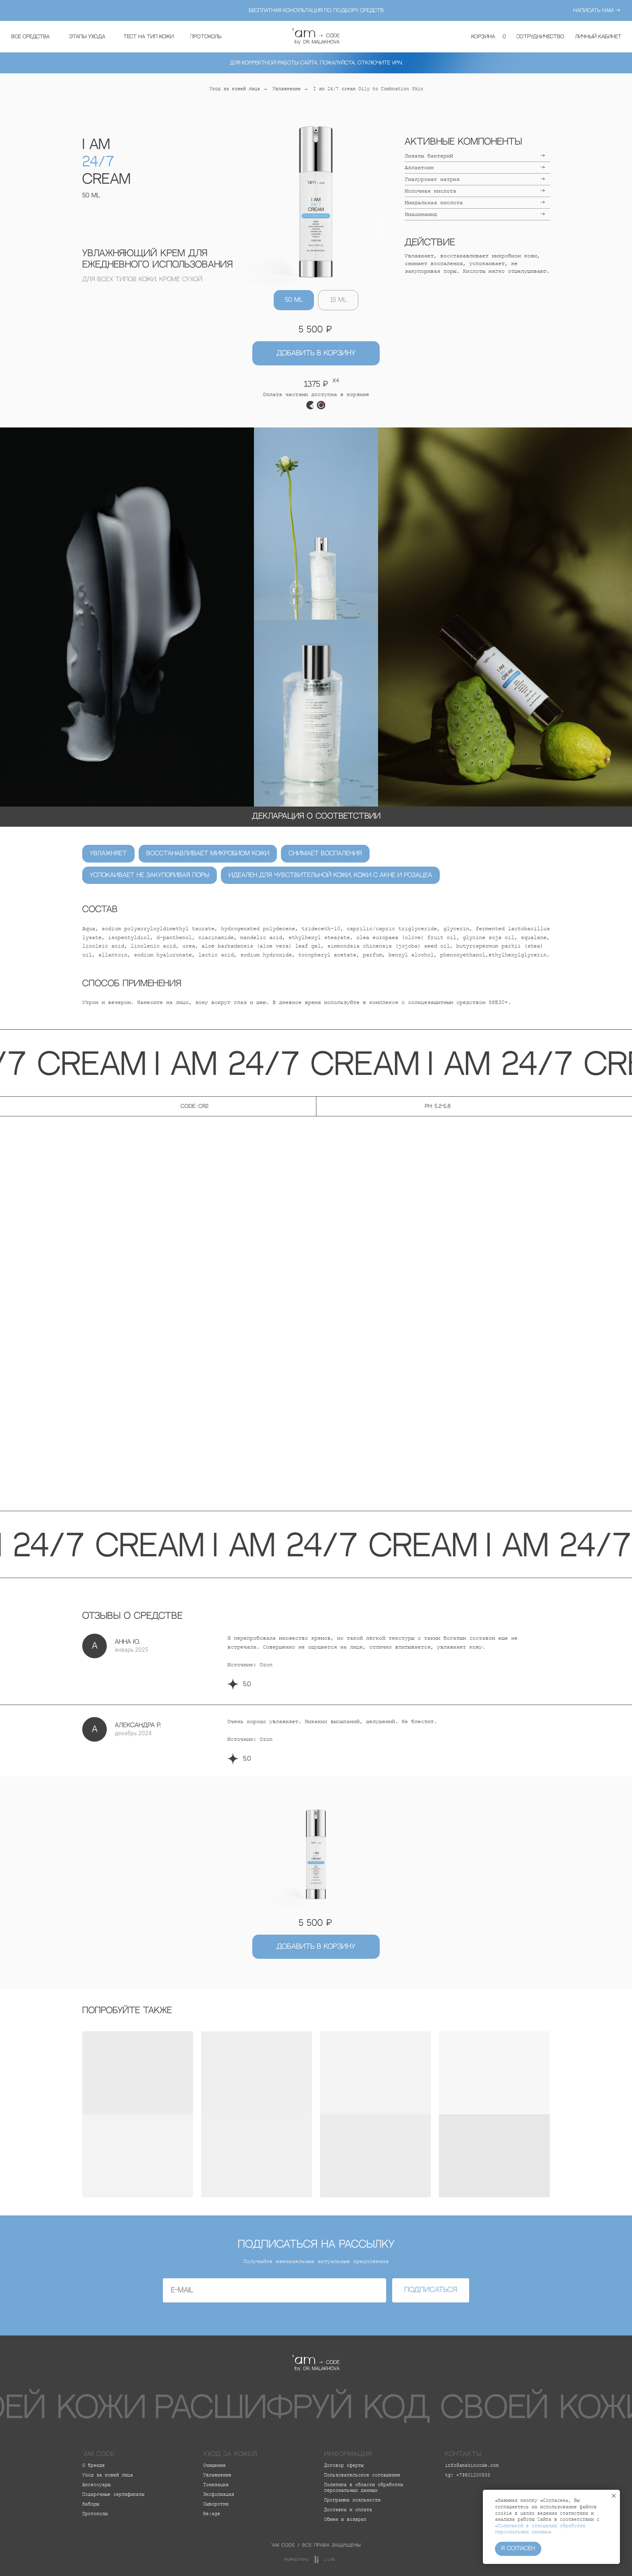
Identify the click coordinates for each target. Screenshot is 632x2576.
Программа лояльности (352, 2500)
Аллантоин (419, 167)
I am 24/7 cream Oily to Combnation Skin (368, 89)
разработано (296, 2559)
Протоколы (95, 2514)
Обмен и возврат (345, 2519)
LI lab (329, 2559)
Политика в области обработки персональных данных (363, 2487)
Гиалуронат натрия (432, 179)
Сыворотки (216, 2504)
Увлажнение (286, 89)
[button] (87, 36)
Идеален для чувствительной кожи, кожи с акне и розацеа (330, 875)
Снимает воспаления (325, 853)
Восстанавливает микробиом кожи (207, 853)
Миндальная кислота (434, 202)
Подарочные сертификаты (113, 2494)
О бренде (93, 2465)
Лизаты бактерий (429, 156)
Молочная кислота (430, 191)
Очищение (214, 2465)
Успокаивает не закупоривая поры (149, 875)
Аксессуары (96, 2485)
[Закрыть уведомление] (614, 2496)
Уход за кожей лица (234, 89)
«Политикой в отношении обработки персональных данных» (540, 2529)
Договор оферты (344, 2465)
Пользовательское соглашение (362, 2475)
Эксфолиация (218, 2494)
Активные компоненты (463, 141)
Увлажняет (108, 853)
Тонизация (216, 2485)
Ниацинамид (421, 214)
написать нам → (596, 10)
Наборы (90, 2504)
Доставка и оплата (348, 2510)
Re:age (211, 2514)
